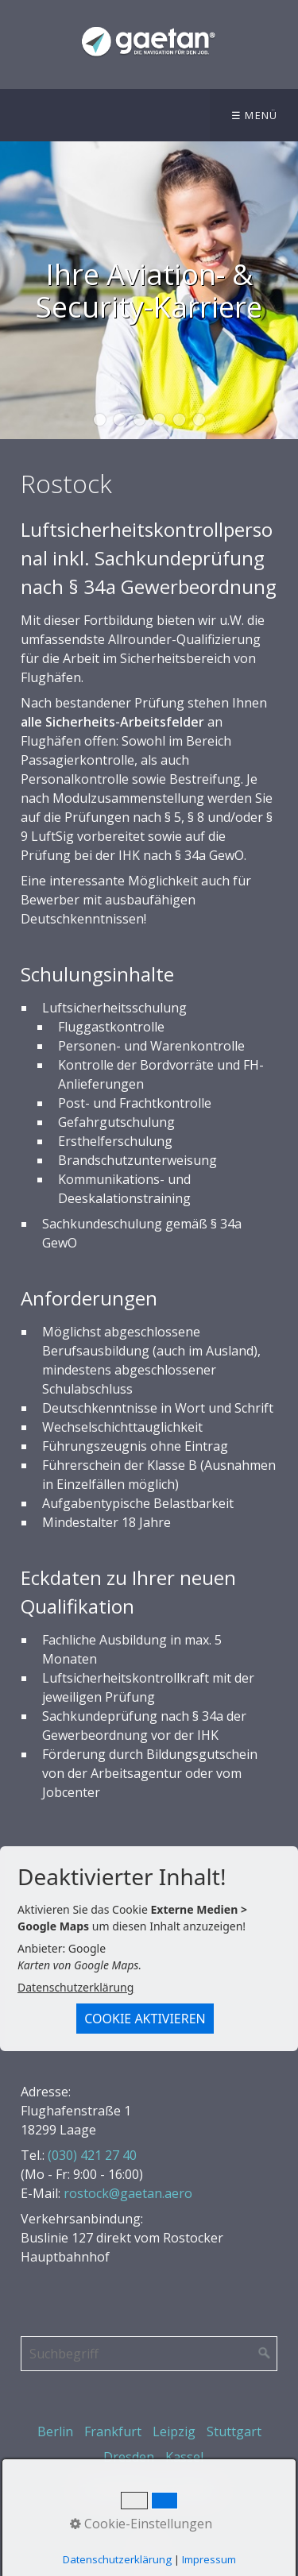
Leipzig (174, 2431)
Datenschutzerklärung (75, 1987)
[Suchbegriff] (149, 2353)
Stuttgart (234, 2431)
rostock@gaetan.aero (128, 2193)
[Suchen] (264, 2353)
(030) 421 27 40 (92, 2155)
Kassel (184, 2457)
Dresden (128, 2457)
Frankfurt (112, 2431)
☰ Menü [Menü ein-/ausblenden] (254, 115)
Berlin (55, 2431)
